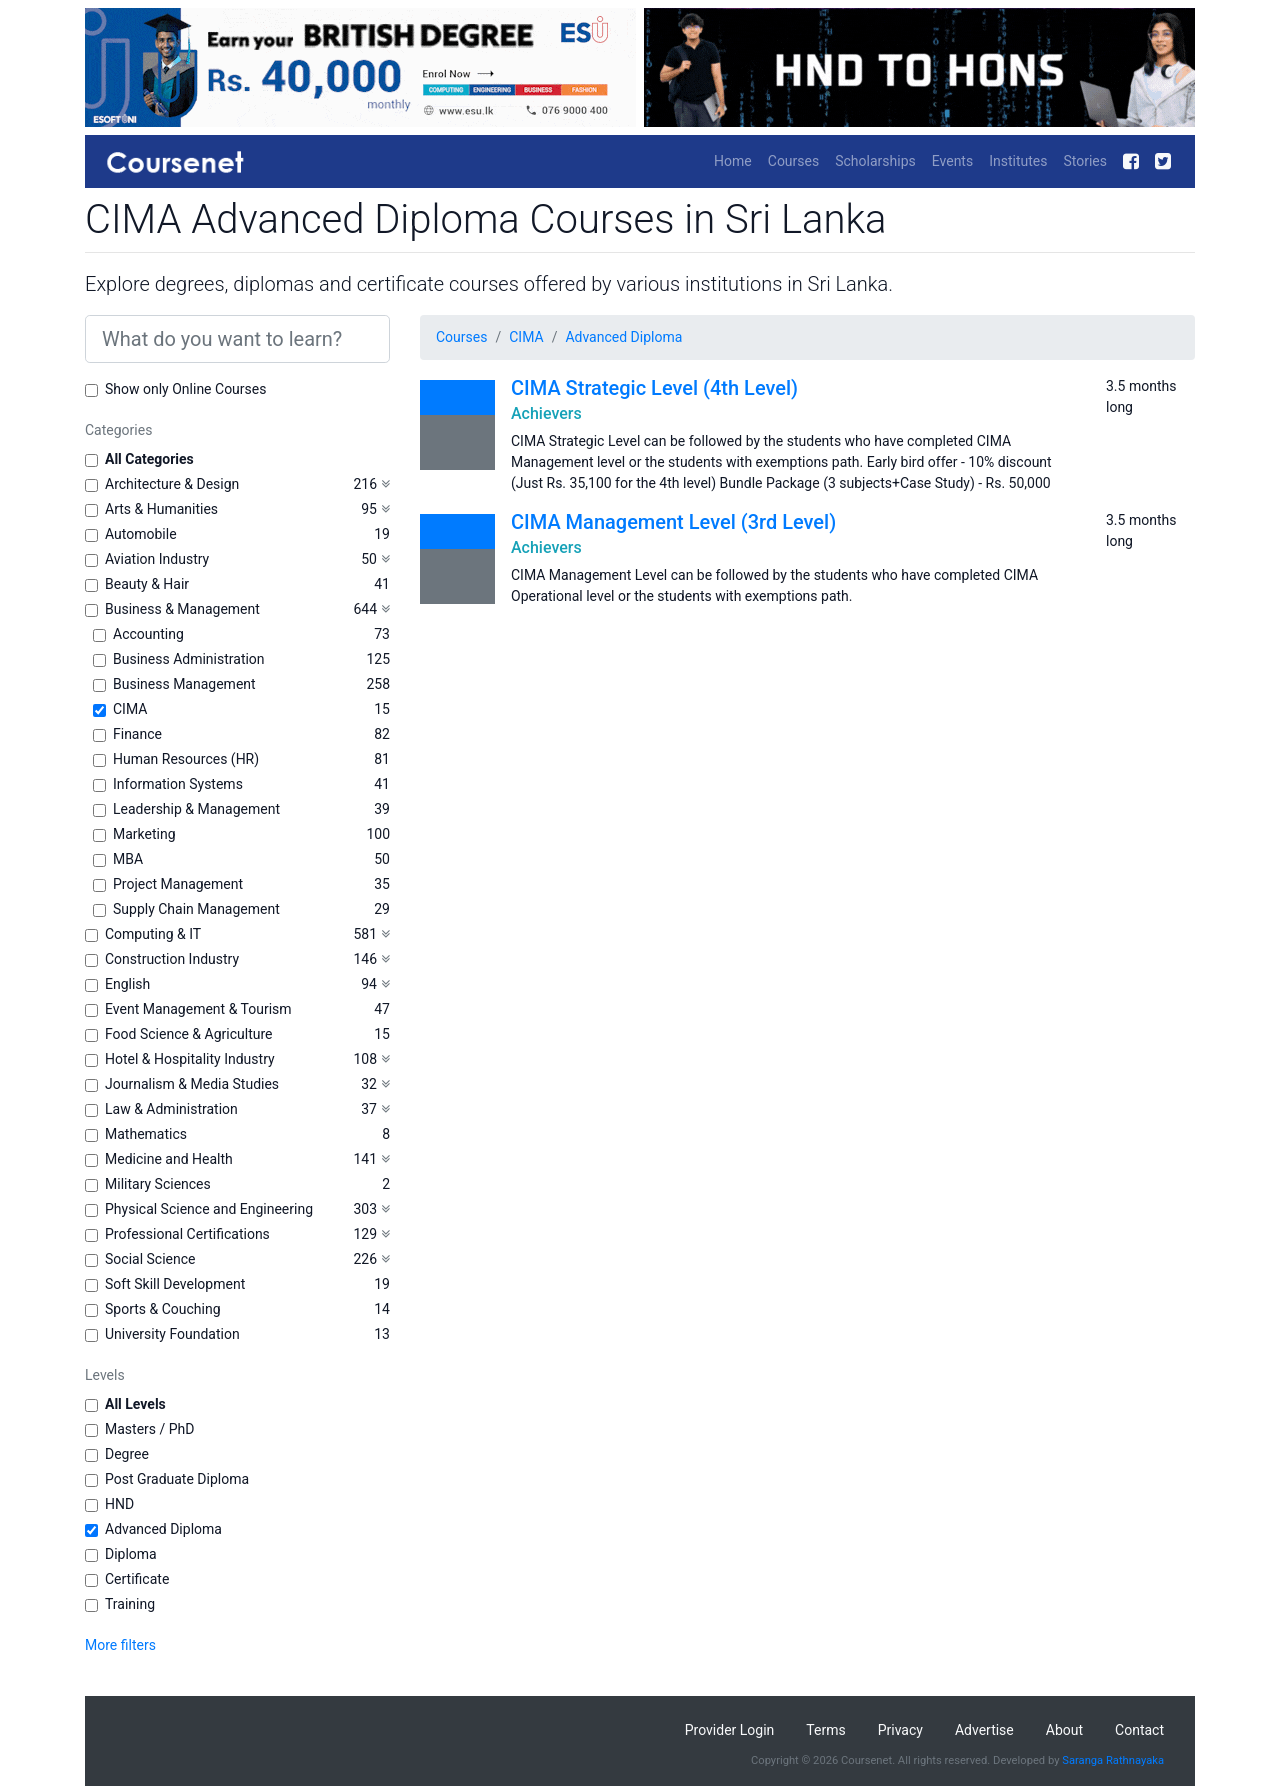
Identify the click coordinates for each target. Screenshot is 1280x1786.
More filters (120, 1645)
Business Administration (189, 659)
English (127, 984)
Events (952, 161)
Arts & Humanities (161, 509)
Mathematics (146, 1134)
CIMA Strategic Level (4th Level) (654, 388)
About (1064, 1730)
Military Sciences (158, 1184)
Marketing (144, 834)
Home (733, 161)
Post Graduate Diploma (177, 1479)
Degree (127, 1454)
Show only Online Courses (185, 389)
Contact (1139, 1730)
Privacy (900, 1730)
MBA (128, 859)
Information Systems (178, 784)
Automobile (141, 534)
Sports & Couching (163, 1309)
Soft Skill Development (175, 1284)
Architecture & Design (172, 484)
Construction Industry (172, 959)
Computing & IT (153, 934)
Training (130, 1604)
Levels (105, 1375)
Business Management (184, 684)
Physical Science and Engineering (209, 1209)
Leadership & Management (196, 809)
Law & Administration (171, 1109)
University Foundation (172, 1334)
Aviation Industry (157, 559)
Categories (118, 430)
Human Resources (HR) (186, 759)
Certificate (137, 1579)
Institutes (1018, 161)
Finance (137, 734)
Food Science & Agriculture (188, 1034)
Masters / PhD (150, 1429)
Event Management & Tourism (198, 1009)
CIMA (130, 709)
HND (119, 1504)
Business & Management (182, 609)
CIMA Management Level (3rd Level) (673, 522)
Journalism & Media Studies (192, 1084)
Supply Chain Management (196, 909)
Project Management (178, 884)
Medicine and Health (169, 1159)
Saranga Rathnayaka (1113, 1760)
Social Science (150, 1259)
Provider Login (730, 1730)
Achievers (546, 413)
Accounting (148, 634)
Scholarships (875, 161)
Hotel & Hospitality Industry (190, 1059)
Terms (825, 1730)
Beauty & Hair (147, 584)
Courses (793, 161)
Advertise (984, 1730)
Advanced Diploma (163, 1529)
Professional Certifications (187, 1234)
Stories (1085, 161)
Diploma (131, 1554)
